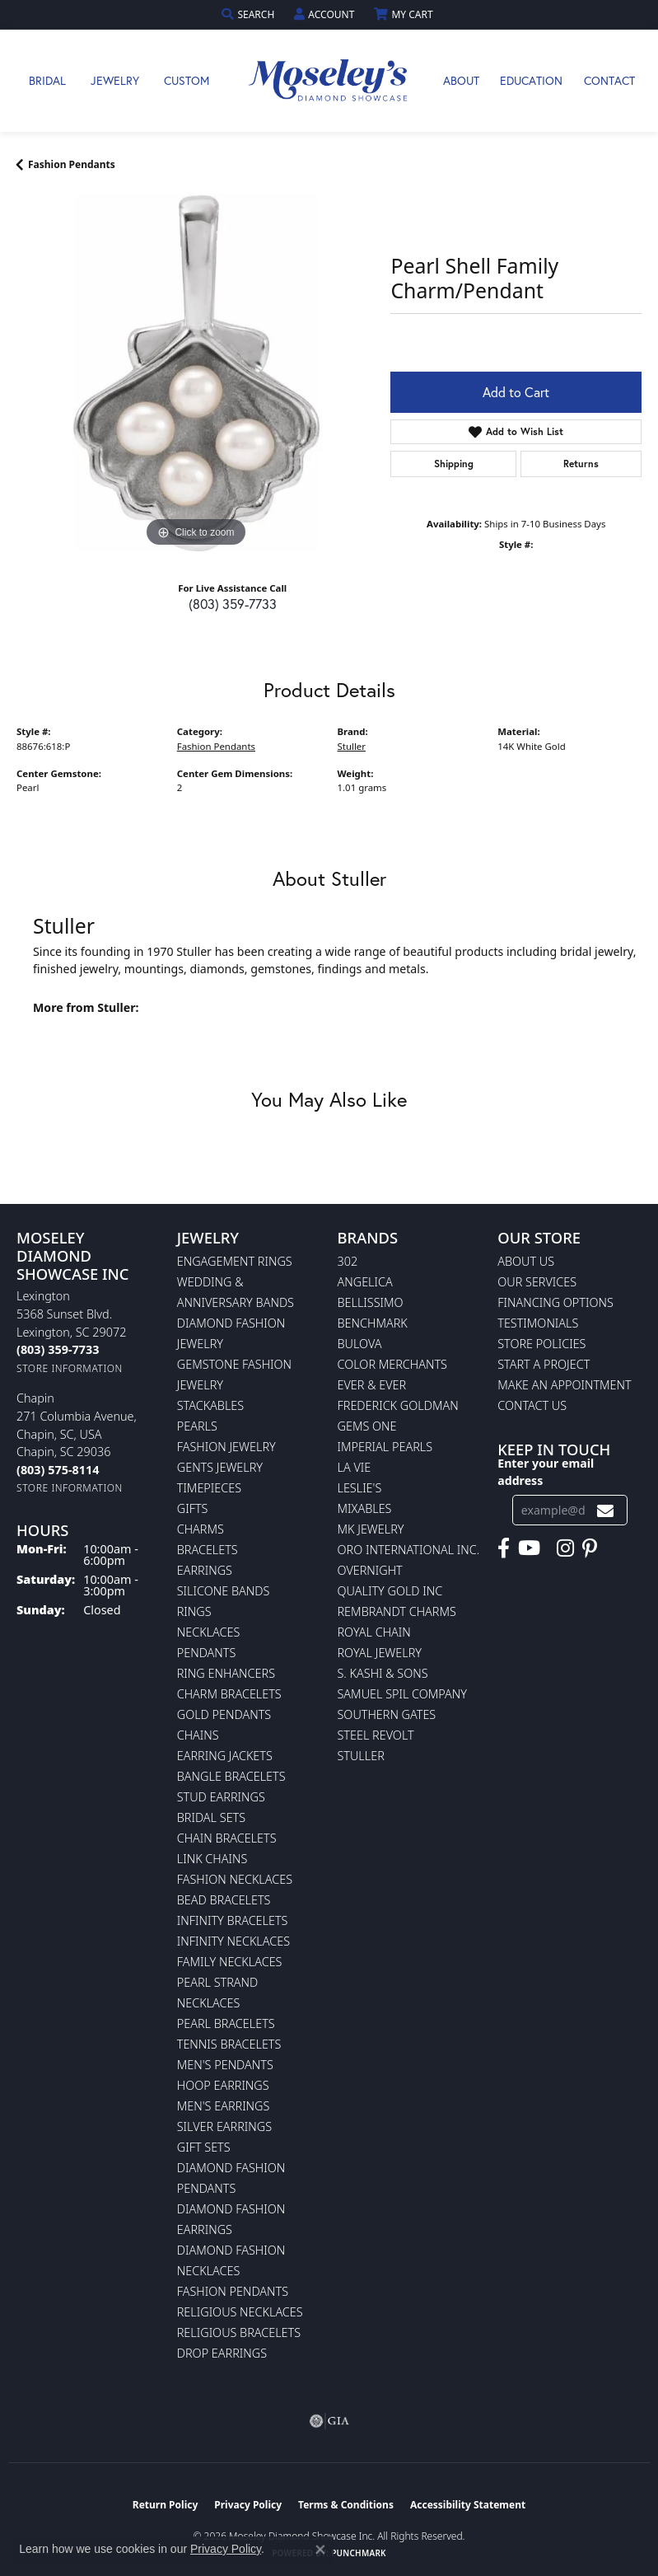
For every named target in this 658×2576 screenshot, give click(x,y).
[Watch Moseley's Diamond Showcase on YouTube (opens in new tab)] (529, 1548)
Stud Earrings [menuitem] (221, 1797)
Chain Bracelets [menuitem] (227, 1838)
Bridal (47, 80)
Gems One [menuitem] (367, 1426)
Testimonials (537, 1323)
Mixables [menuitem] (365, 1508)
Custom (186, 80)
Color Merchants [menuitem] (392, 1364)
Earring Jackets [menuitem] (225, 1755)
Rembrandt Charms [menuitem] (397, 1611)
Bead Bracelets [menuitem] (224, 1900)
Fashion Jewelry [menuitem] (226, 1446)
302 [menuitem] (348, 1261)
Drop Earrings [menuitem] (222, 2353)
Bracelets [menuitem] (207, 1549)
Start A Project (543, 1364)
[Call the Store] (57, 1349)
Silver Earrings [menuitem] (224, 2126)
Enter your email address (545, 1471)
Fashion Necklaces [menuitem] (234, 1879)
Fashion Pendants (71, 164)
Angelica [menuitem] (365, 1282)
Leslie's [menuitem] (360, 1488)
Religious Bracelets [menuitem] (239, 2332)
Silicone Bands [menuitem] (223, 1591)
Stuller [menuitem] (361, 1755)
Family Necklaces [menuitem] (229, 1961)
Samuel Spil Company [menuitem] (403, 1694)
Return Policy (165, 2505)
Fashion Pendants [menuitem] (232, 2291)
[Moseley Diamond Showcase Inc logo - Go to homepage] (329, 81)
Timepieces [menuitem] (209, 1488)
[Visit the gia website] (329, 2421)
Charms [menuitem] (200, 1529)
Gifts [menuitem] (192, 1508)
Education (531, 80)
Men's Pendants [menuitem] (225, 2065)
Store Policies (541, 1343)
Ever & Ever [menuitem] (372, 1385)
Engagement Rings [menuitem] (234, 1261)
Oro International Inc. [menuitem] (409, 1549)
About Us (525, 1261)
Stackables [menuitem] (210, 1405)
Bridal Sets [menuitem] (211, 1817)
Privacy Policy (248, 2505)
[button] (250, 14)
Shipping (454, 463)
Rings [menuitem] (194, 1611)
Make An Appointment (564, 1385)
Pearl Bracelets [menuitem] (226, 2023)
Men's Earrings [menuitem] (223, 2106)
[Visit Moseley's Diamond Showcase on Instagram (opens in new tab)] (565, 1548)
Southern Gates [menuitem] (387, 1714)
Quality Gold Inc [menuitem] (390, 1591)
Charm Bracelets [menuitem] (229, 1694)
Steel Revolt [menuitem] (376, 1735)
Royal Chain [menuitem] (374, 1632)
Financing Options (555, 1302)
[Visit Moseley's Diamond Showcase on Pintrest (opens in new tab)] (589, 1548)
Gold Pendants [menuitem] (224, 1714)
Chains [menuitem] (198, 1735)
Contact (609, 80)
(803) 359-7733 (233, 603)
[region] (195, 372)
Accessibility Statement (467, 2505)
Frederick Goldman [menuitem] (398, 1405)
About (461, 80)
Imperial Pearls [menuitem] (385, 1446)
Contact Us (532, 1405)
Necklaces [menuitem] (208, 1632)
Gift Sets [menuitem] (204, 2147)
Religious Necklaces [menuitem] (240, 2312)
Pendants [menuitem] (206, 1652)
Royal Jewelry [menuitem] (380, 1652)
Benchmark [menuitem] (373, 1323)
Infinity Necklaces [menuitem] (233, 1941)
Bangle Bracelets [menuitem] (231, 1776)
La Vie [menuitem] (354, 1467)
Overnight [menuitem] (370, 1570)
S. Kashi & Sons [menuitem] (383, 1673)
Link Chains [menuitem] (212, 1858)
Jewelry (115, 80)
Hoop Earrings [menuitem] (223, 2085)
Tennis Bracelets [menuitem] (229, 2044)
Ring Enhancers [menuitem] (226, 1673)
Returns (581, 463)
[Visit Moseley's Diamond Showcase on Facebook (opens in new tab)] (503, 1548)
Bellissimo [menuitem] (371, 1302)
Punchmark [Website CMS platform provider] (358, 2553)
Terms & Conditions (346, 2505)
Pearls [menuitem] (197, 1426)
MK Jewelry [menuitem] (371, 1529)
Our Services (536, 1282)
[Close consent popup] (320, 2550)
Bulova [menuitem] (360, 1343)
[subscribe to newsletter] (605, 1510)
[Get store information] (69, 1368)
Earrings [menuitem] (204, 1570)
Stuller (352, 746)
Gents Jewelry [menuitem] (220, 1467)
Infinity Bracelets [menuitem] (232, 1920)
